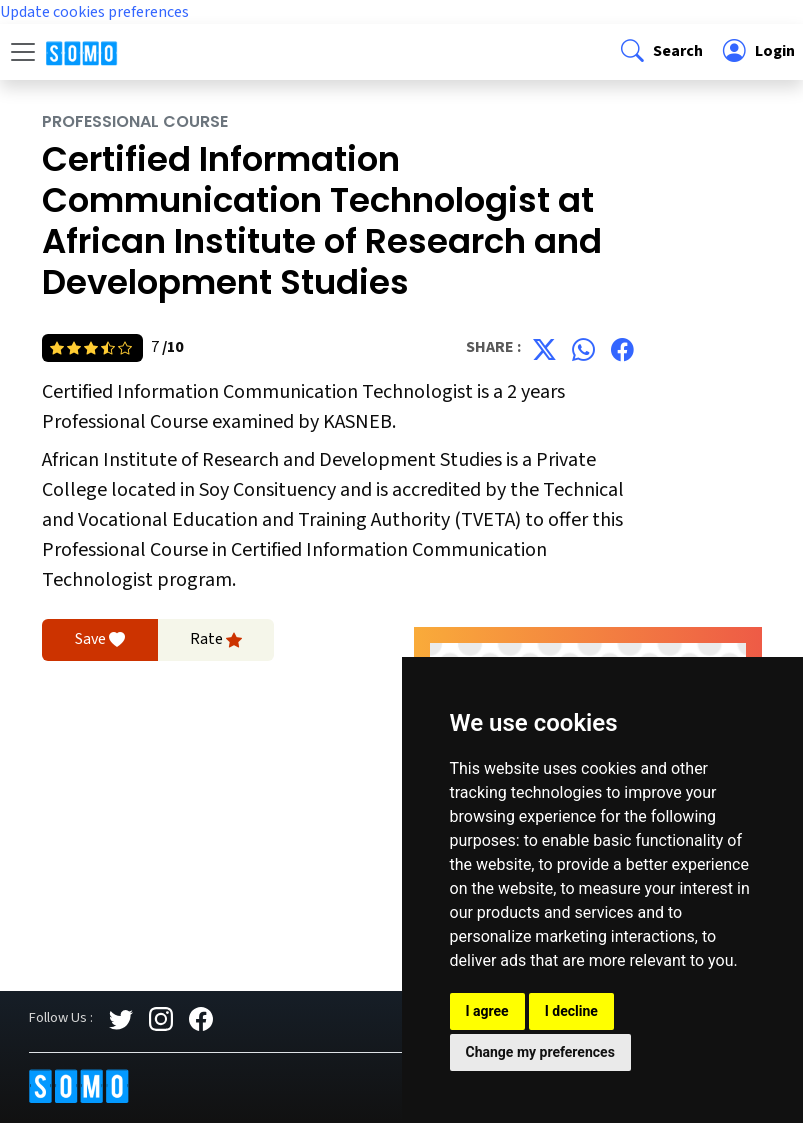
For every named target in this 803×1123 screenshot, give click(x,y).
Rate (216, 640)
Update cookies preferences (94, 12)
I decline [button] (571, 1011)
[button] (660, 52)
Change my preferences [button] (540, 1052)
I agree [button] (487, 1011)
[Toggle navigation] (23, 52)
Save (100, 640)
